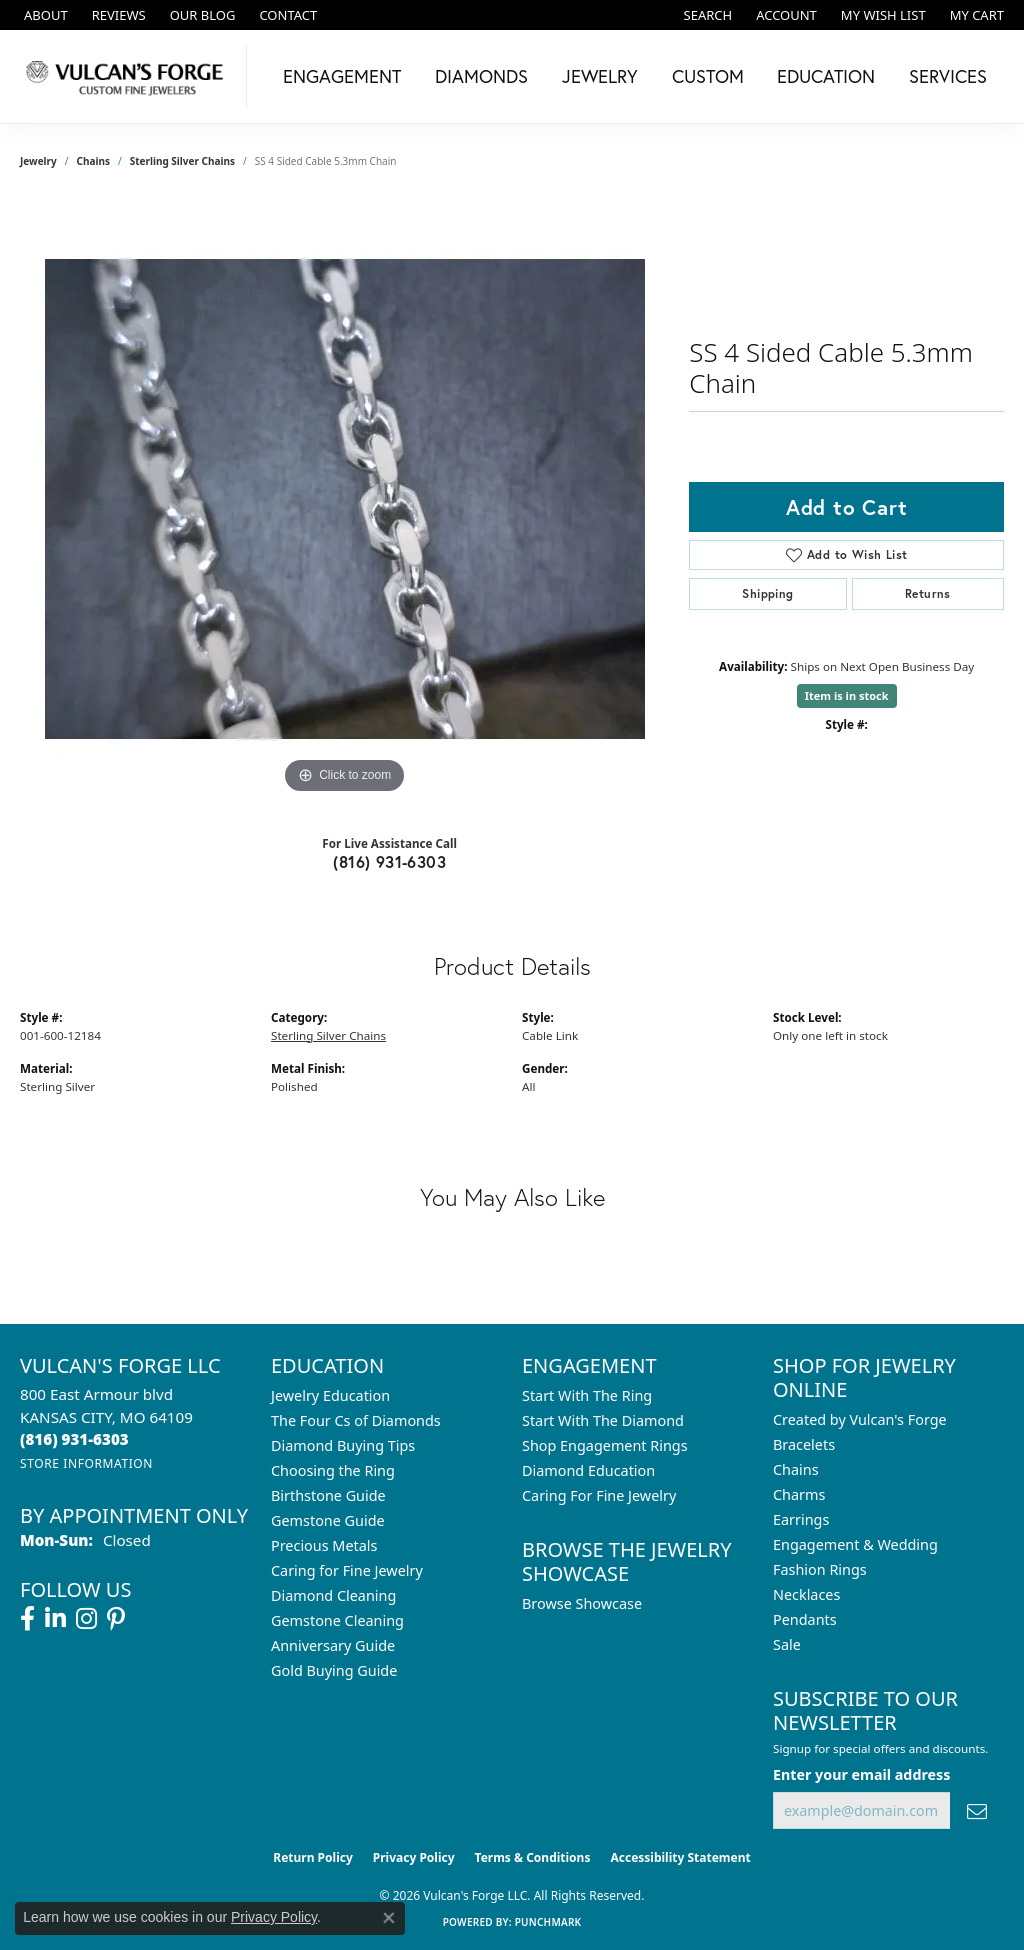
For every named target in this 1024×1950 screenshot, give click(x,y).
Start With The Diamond (603, 1420)
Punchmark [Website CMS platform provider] (548, 1922)
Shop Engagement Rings (605, 1445)
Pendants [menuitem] (805, 1619)
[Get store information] (86, 1463)
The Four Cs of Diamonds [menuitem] (356, 1420)
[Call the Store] (74, 1439)
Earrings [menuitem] (801, 1519)
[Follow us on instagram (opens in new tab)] (86, 1619)
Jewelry (600, 76)
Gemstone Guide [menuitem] (328, 1520)
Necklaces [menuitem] (806, 1594)
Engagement (342, 76)
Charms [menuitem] (799, 1494)
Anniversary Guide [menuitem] (333, 1645)
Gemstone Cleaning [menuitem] (337, 1620)
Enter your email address (861, 1774)
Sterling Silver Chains (182, 161)
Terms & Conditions (533, 1857)
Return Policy (313, 1857)
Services (948, 76)
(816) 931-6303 (389, 861)
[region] (345, 499)
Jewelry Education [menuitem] (330, 1395)
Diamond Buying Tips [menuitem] (343, 1445)
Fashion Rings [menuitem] (820, 1569)
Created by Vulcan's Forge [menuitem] (860, 1419)
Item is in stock (847, 695)
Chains (93, 161)
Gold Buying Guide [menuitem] (334, 1670)
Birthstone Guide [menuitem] (328, 1495)
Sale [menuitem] (787, 1644)
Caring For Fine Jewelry (599, 1495)
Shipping (767, 593)
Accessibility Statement (680, 1857)
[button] (706, 15)
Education (826, 76)
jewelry (38, 161)
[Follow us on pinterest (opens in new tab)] (116, 1619)
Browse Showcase (582, 1603)
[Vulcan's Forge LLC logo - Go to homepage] (128, 76)
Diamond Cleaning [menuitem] (333, 1595)
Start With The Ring (587, 1395)
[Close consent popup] (389, 1918)
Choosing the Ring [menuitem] (333, 1470)
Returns (928, 593)
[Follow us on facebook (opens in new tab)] (27, 1619)
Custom (708, 76)
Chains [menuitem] (796, 1469)
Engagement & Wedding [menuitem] (855, 1544)
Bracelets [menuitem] (804, 1444)
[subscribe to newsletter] (977, 1810)
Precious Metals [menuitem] (324, 1545)
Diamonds (481, 76)
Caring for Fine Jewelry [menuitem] (347, 1570)
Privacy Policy (414, 1857)
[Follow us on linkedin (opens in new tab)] (55, 1619)
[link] (44, 15)
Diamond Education (588, 1470)
